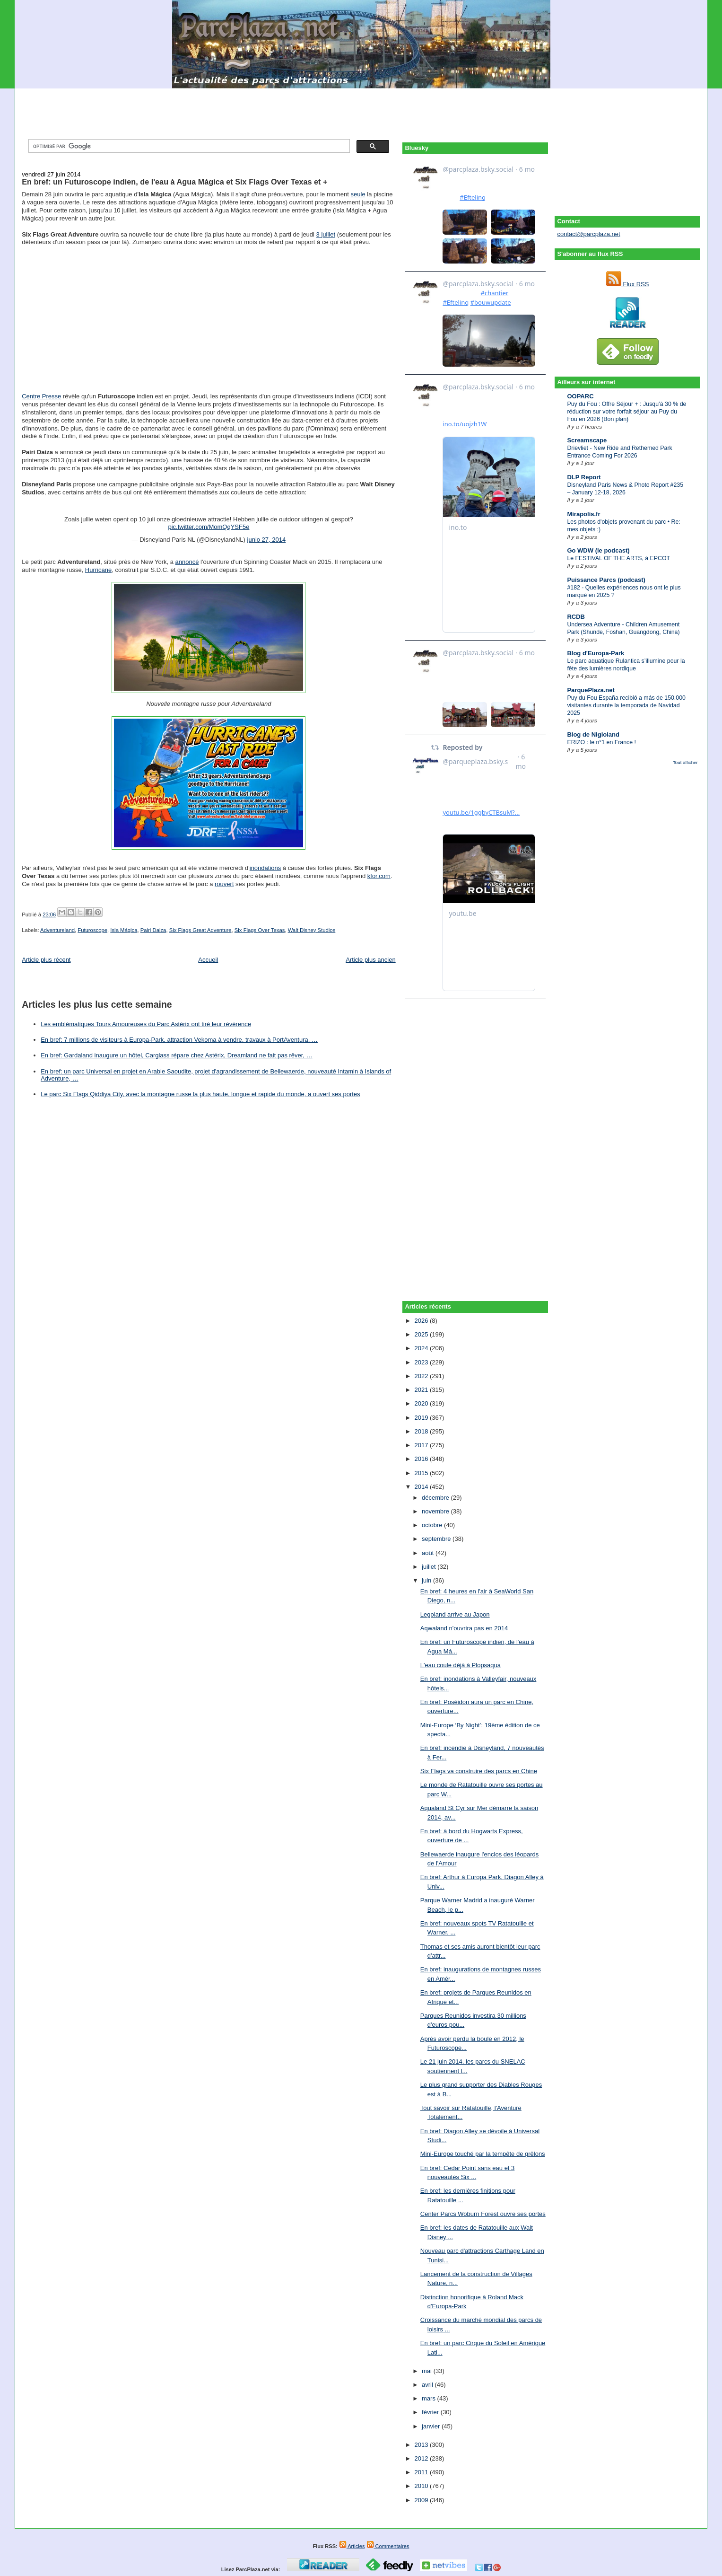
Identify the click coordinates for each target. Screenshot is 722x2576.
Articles (352, 2546)
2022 (422, 1376)
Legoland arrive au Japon (455, 1614)
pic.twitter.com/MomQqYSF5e (208, 526)
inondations (265, 867)
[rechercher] (188, 146)
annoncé (187, 561)
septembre (437, 1538)
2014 (422, 1486)
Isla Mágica (123, 930)
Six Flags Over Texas (260, 930)
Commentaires (387, 2546)
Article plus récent (46, 959)
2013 (422, 2444)
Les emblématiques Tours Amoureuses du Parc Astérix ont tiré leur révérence (146, 1024)
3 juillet (325, 234)
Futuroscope (92, 930)
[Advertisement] (361, 109)
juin (427, 1580)
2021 (422, 1389)
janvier (432, 2426)
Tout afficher (685, 762)
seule (358, 194)
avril (428, 2384)
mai (428, 2370)
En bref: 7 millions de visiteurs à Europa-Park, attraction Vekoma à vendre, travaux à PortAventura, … (179, 1039)
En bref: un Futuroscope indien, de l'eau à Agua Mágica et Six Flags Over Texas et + (174, 181)
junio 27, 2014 (266, 539)
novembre (436, 1511)
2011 (422, 2472)
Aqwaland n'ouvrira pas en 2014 (464, 1628)
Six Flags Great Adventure (200, 930)
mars (429, 2398)
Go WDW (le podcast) (598, 550)
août (428, 1552)
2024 (422, 1348)
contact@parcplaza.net (588, 233)
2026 (422, 1320)
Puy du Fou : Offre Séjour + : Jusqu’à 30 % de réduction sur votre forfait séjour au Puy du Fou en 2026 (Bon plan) (626, 411)
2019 (422, 1417)
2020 (422, 1403)
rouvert (224, 884)
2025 (422, 1334)
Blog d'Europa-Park (595, 653)
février (431, 2412)
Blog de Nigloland (593, 734)
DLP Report (583, 477)
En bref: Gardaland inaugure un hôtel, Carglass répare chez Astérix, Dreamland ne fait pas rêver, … (176, 1055)
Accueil (208, 959)
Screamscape (587, 440)
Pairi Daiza (153, 930)
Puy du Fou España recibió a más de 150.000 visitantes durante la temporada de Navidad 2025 (626, 705)
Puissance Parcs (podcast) (606, 579)
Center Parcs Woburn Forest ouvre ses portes (483, 2213)
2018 (422, 1431)
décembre (436, 1497)
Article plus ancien (371, 959)
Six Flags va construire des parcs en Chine (478, 1771)
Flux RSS (627, 284)
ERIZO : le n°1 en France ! (601, 742)
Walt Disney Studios (312, 930)
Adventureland (57, 930)
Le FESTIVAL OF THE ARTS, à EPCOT (618, 558)
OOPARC (580, 396)
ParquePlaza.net (590, 690)
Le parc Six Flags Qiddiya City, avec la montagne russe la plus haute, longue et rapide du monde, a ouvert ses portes (200, 1094)
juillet (429, 1566)
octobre (433, 1525)
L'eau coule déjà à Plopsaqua (460, 1665)
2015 (422, 1473)
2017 (422, 1445)
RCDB (576, 616)
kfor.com (379, 875)
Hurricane (98, 569)
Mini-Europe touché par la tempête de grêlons (482, 2153)
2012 (422, 2458)
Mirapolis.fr (583, 514)
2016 (422, 1458)
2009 (422, 2500)
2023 (422, 1362)
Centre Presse (41, 396)
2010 (422, 2485)
